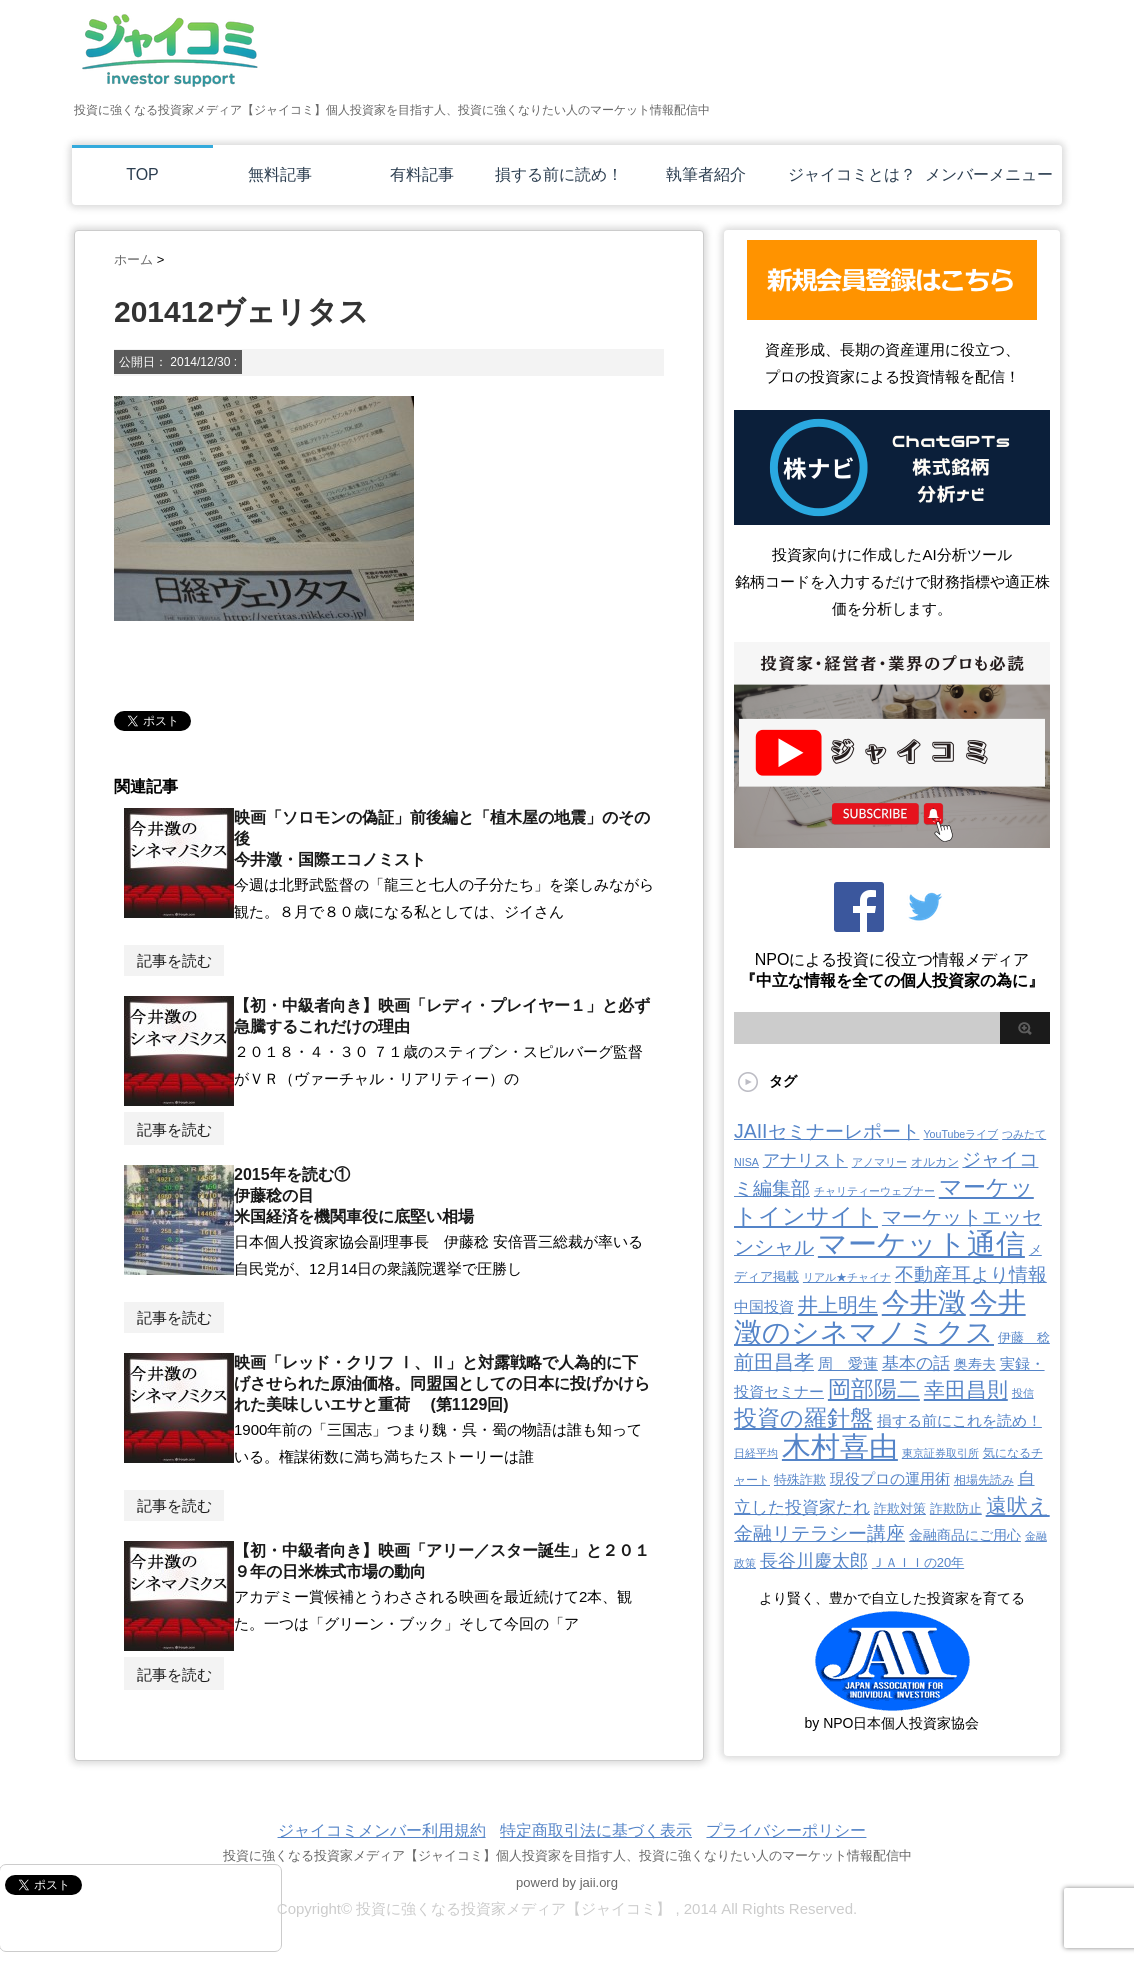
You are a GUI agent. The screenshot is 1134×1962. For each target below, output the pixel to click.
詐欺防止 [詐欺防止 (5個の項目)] (956, 1508)
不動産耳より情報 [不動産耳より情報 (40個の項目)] (971, 1274)
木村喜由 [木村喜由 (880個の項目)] (840, 1446)
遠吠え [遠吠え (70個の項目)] (1018, 1505)
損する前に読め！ (559, 174)
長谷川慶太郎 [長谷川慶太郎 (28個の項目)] (814, 1561)
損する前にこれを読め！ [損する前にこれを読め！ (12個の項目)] (959, 1420)
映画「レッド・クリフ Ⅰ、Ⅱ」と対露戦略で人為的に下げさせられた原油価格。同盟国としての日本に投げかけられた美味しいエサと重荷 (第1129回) (442, 1383)
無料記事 (280, 174)
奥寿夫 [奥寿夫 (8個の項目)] (975, 1364)
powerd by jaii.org (567, 1882)
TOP (142, 174)
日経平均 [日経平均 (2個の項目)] (756, 1453)
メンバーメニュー (989, 174)
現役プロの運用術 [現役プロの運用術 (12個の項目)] (890, 1478)
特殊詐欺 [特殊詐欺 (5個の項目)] (800, 1479)
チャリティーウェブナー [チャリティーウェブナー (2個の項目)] (874, 1191)
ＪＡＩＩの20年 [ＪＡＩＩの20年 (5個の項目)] (918, 1562)
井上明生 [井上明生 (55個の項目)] (838, 1305)
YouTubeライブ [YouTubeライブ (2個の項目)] (960, 1134)
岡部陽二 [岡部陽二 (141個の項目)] (874, 1389)
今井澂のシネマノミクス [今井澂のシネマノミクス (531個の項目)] (880, 1317)
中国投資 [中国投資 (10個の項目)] (764, 1307)
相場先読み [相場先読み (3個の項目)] (984, 1480)
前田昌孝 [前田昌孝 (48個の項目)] (774, 1362)
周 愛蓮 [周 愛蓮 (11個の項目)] (848, 1363)
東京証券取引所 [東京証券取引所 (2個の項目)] (940, 1453)
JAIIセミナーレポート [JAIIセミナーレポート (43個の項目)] (827, 1131)
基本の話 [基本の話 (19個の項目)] (916, 1363)
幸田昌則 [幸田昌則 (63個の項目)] (966, 1389)
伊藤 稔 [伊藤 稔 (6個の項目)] (1024, 1337)
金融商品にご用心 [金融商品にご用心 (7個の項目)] (965, 1535)
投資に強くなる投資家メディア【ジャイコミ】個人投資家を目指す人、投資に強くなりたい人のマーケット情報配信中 (567, 1855)
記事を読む (174, 960)
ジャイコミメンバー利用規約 (382, 1830)
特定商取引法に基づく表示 (596, 1830)
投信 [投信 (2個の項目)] (1023, 1393)
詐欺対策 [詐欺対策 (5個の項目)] (900, 1508)
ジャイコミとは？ (852, 174)
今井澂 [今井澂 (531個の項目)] (924, 1302)
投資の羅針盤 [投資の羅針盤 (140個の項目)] (803, 1418)
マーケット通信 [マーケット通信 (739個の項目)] (921, 1244)
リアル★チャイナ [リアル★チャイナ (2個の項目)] (847, 1277)
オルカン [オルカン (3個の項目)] (935, 1162)
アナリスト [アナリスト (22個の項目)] (805, 1160)
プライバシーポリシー (786, 1830)
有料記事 (422, 174)
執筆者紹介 (706, 174)
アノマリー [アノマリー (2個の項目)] (879, 1162)
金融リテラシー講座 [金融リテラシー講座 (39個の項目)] (819, 1533)
